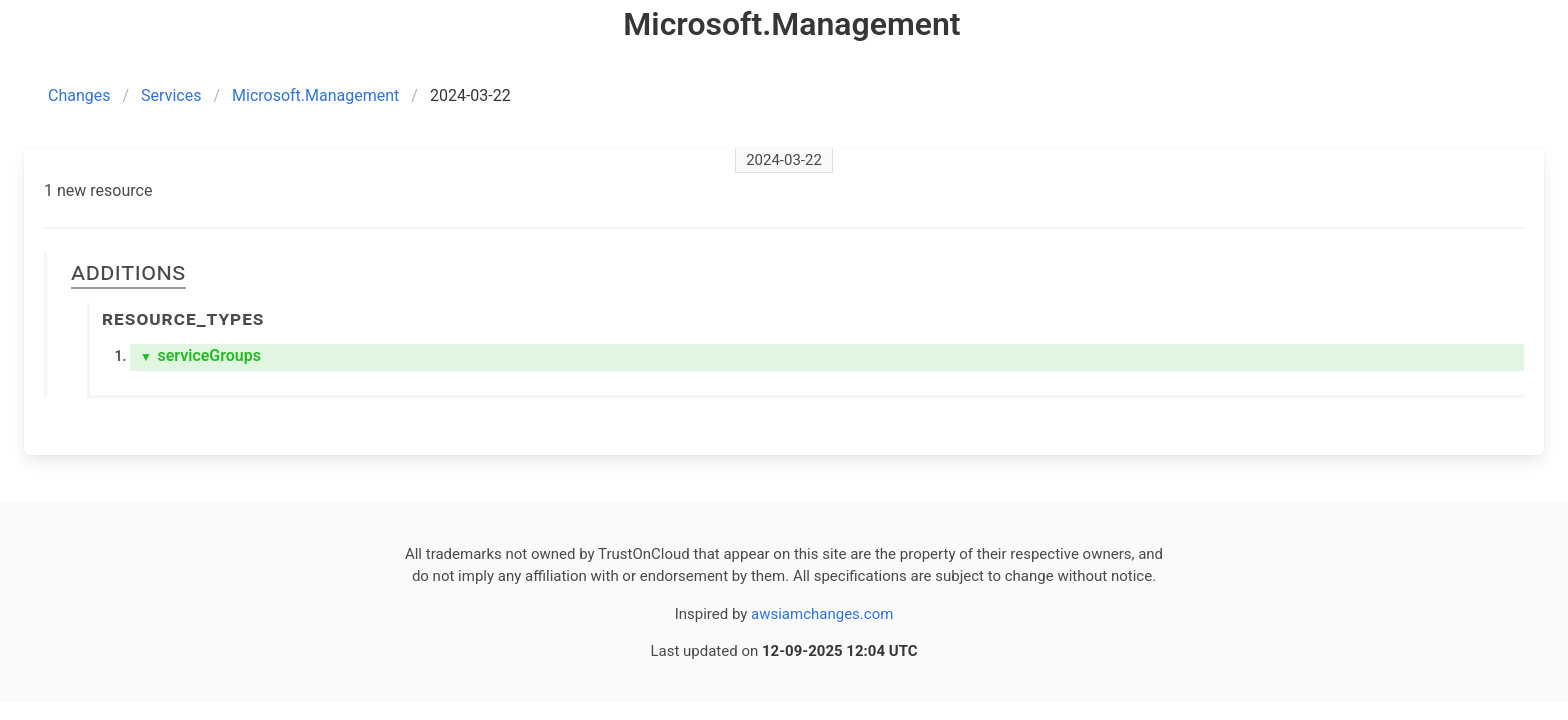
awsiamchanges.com (822, 614)
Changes (79, 95)
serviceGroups (200, 355)
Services (171, 95)
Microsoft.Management (315, 95)
